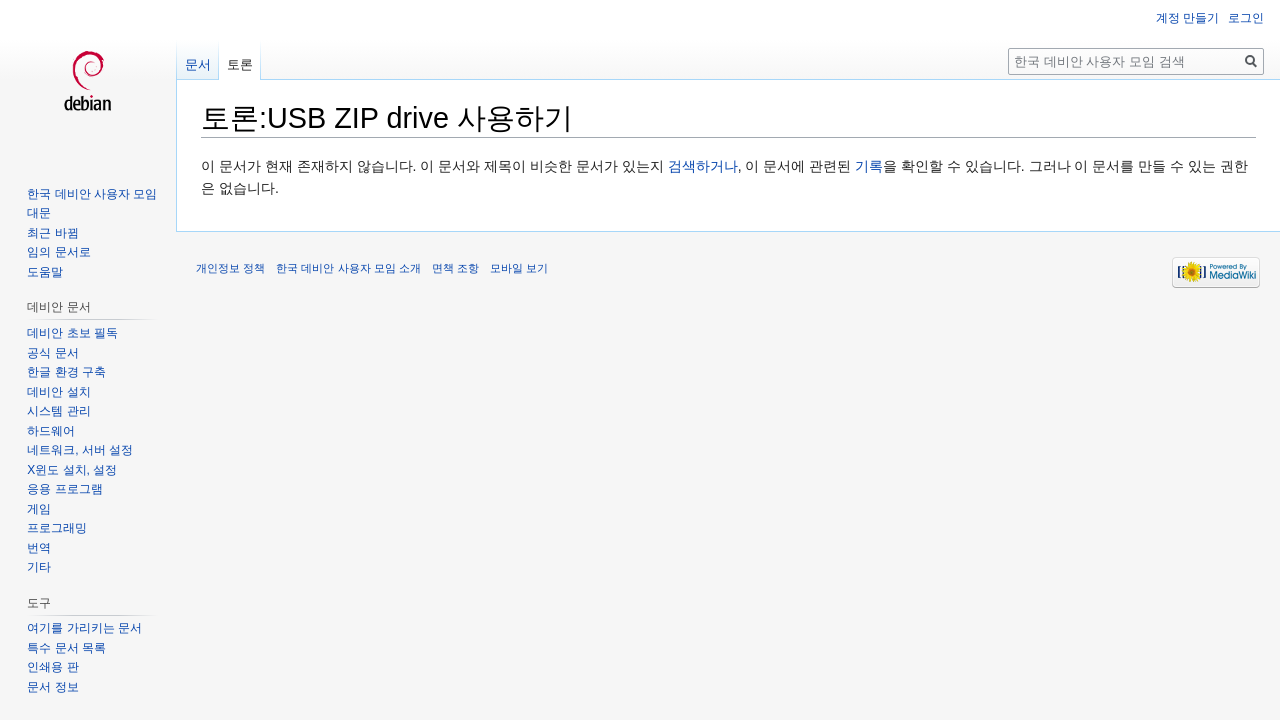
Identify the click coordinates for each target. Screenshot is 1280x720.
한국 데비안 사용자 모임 (92, 194)
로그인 (1246, 18)
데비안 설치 (58, 392)
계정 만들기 (1187, 18)
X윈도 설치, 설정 (72, 470)
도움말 (45, 272)
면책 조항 (455, 268)
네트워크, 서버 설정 (80, 450)
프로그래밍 (57, 528)
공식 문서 (52, 353)
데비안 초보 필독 (72, 333)
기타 (39, 567)
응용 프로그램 (64, 489)
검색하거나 (703, 166)
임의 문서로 (58, 252)
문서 (198, 64)
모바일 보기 (519, 268)
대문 (39, 213)
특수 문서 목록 (66, 648)
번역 (39, 548)
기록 (869, 166)
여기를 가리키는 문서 (84, 628)
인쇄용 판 (52, 667)
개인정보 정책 (230, 268)
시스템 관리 (58, 411)
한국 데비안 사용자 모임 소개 (348, 268)
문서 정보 (52, 687)
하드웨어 (51, 431)
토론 (240, 64)
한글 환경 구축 (66, 372)
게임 (39, 509)
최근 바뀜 (52, 233)
